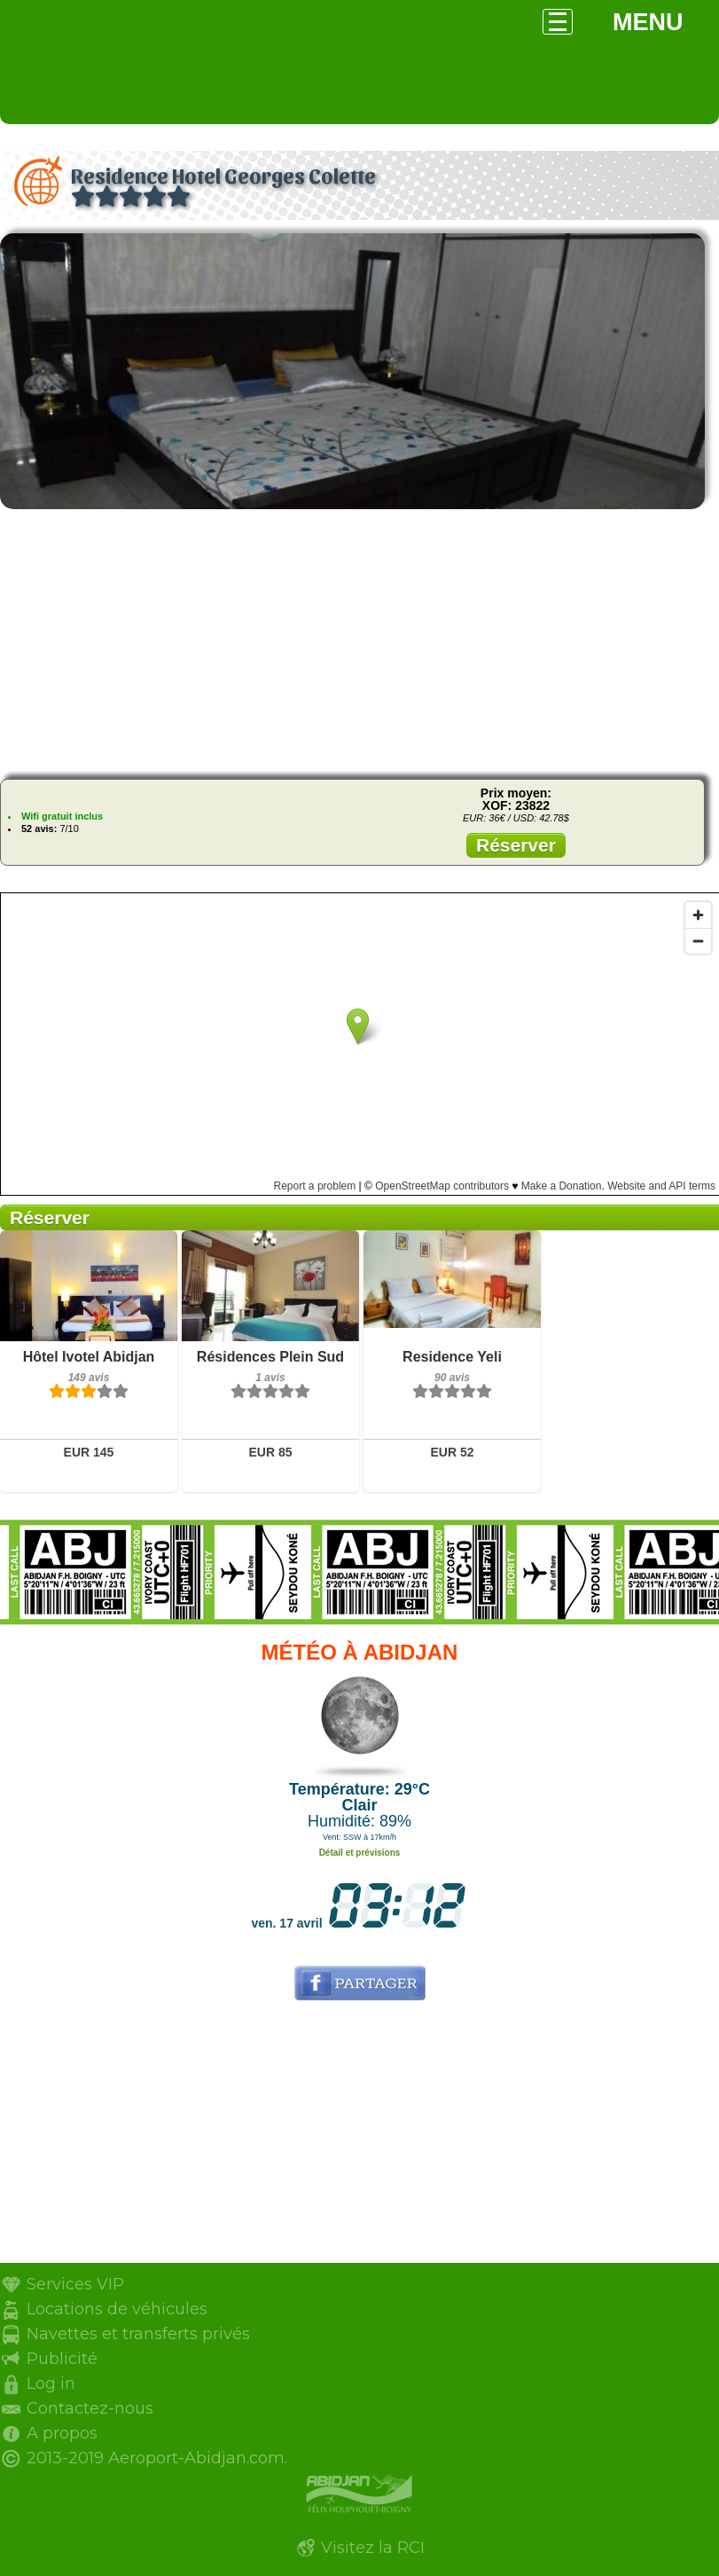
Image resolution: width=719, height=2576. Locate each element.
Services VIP (75, 2284)
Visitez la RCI (373, 2547)
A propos (62, 2433)
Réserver (516, 845)
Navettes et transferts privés (138, 2334)
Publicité (62, 2358)
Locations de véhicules (117, 2309)
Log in (51, 2383)
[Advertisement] (359, 641)
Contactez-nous (90, 2408)
